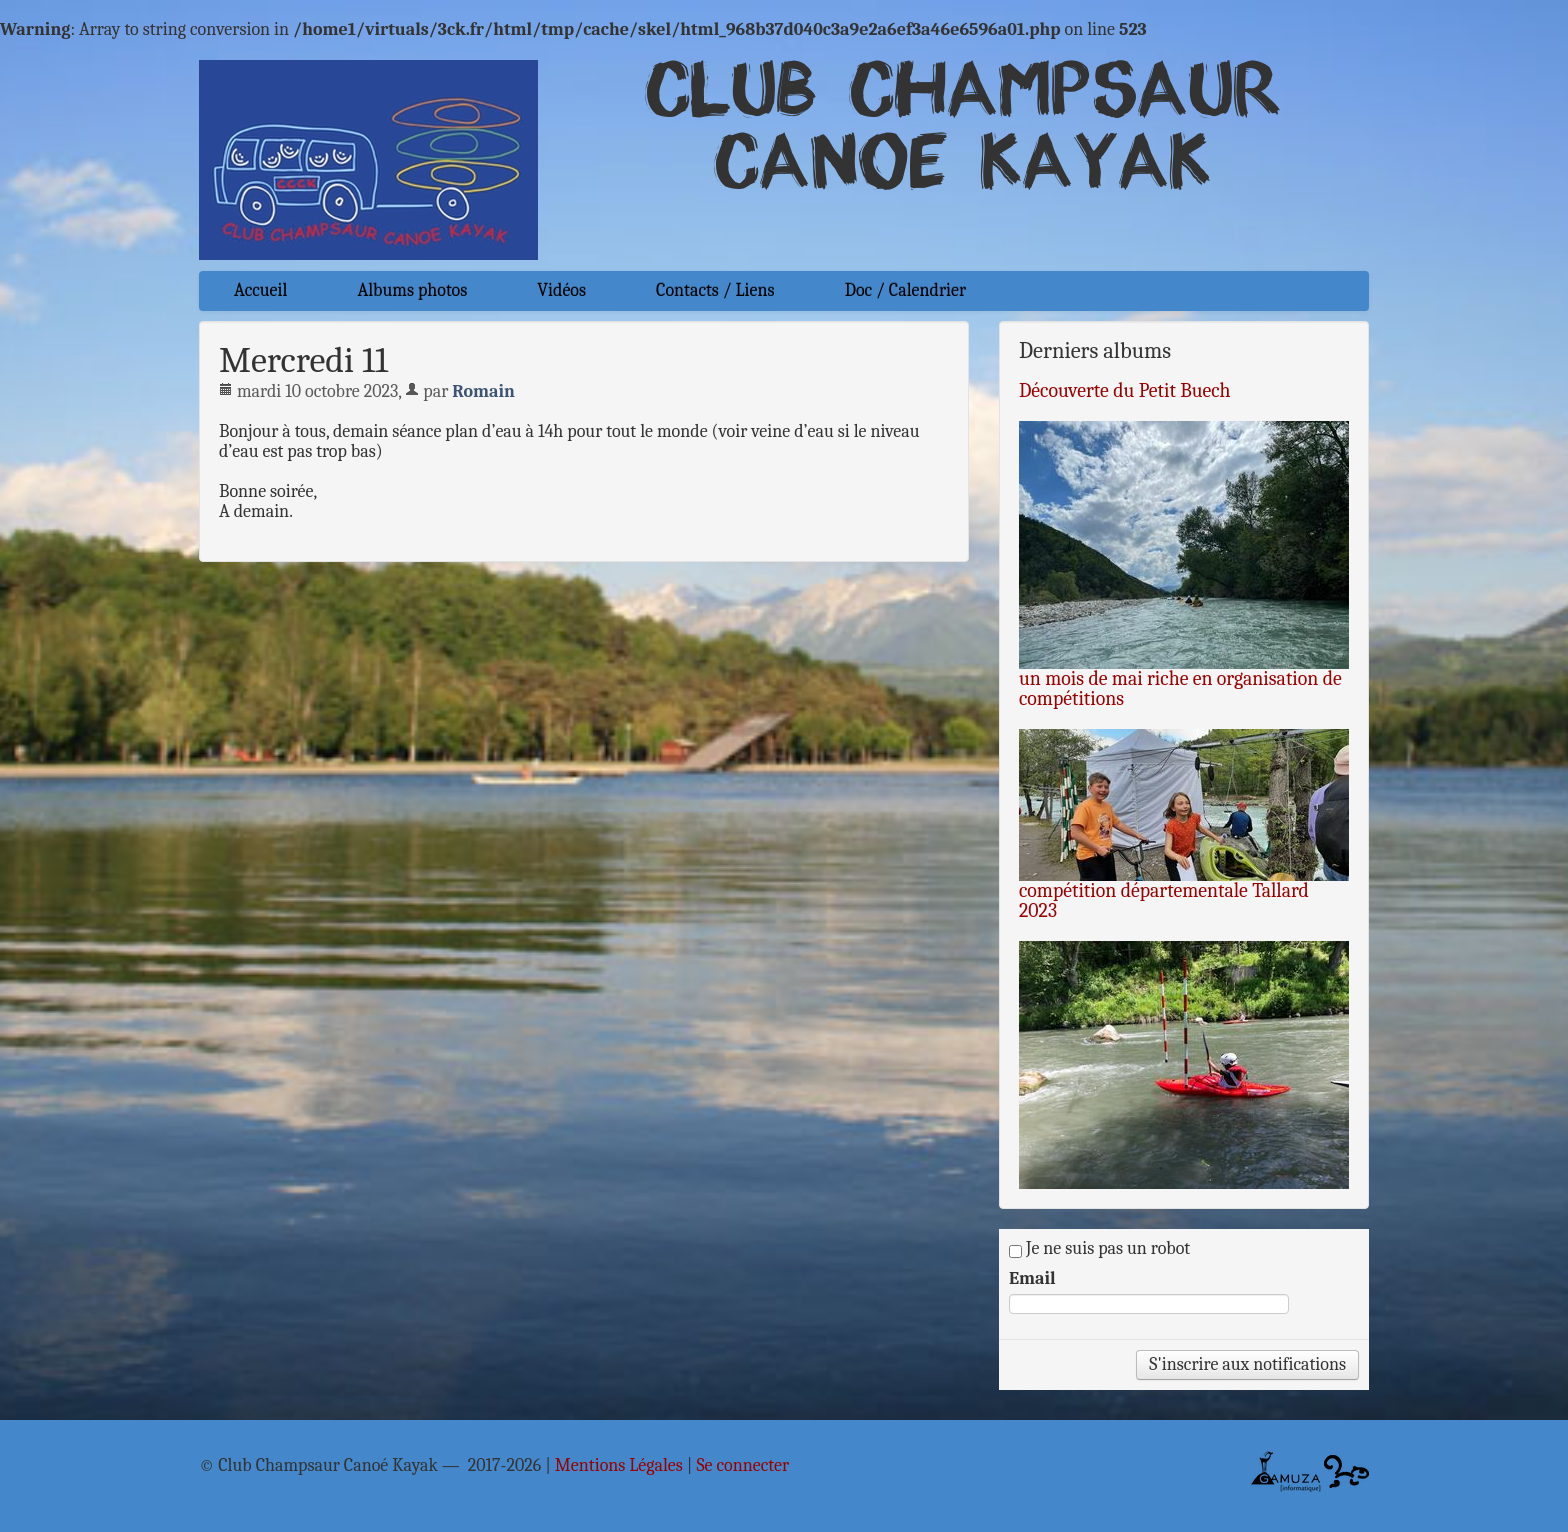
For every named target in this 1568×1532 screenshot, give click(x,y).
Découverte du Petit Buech (1125, 390)
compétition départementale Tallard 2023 (1164, 900)
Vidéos (561, 290)
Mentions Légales (619, 1466)
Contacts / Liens (715, 290)
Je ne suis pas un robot (1099, 1249)
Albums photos (412, 290)
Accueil (260, 290)
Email (1032, 1279)
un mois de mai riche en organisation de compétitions (1180, 688)
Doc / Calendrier (905, 290)
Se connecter (742, 1466)
